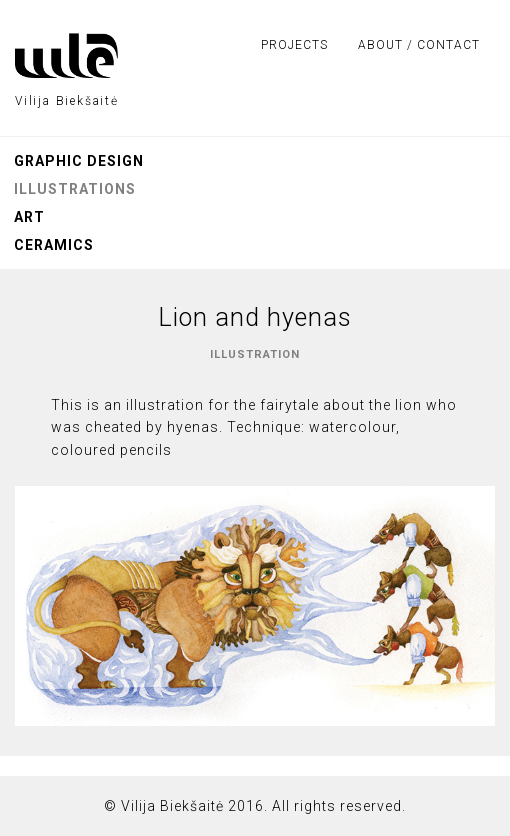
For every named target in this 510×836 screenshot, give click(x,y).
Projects (294, 45)
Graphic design (79, 161)
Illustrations (75, 189)
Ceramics (54, 245)
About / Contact (419, 45)
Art (29, 217)
